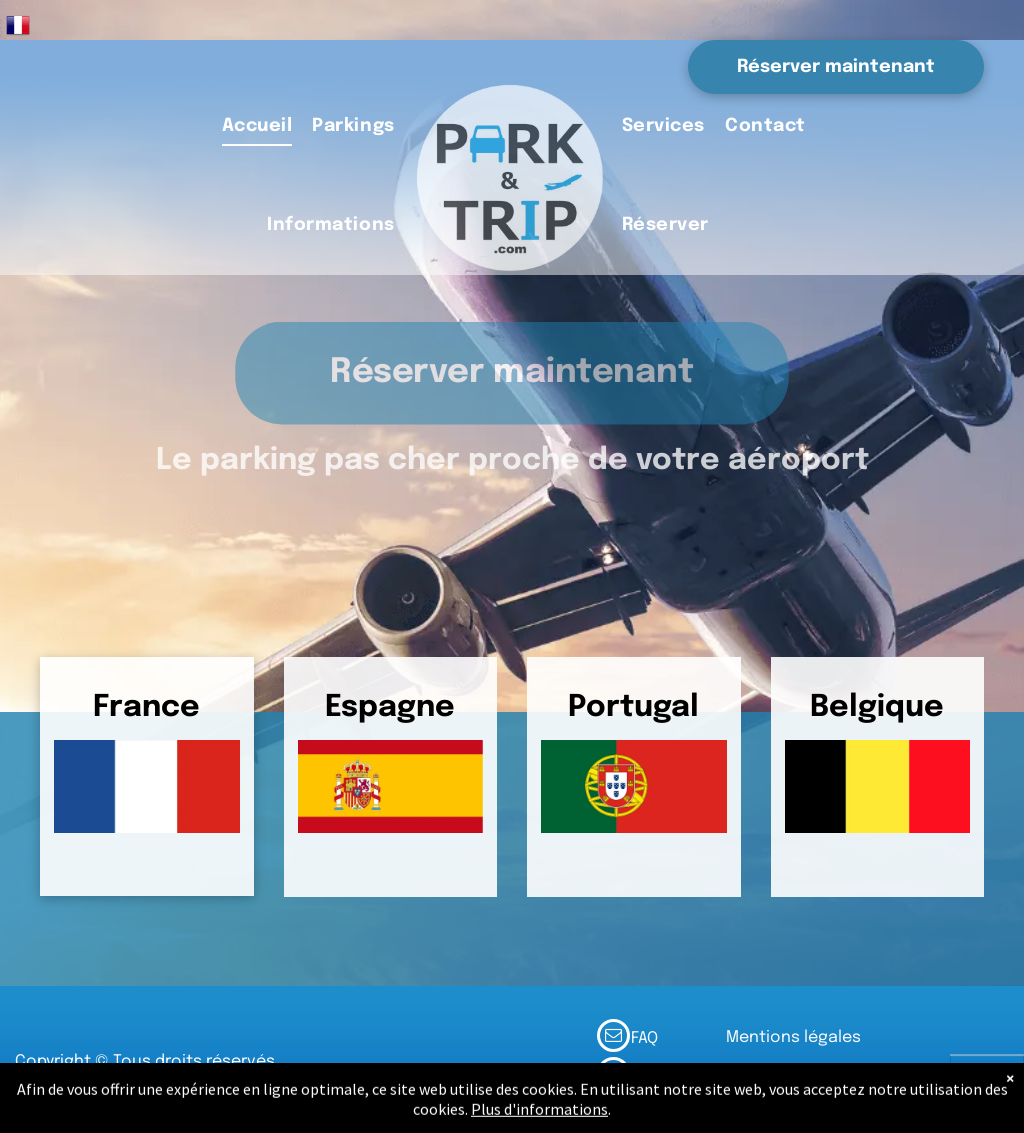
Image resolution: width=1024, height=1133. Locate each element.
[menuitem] (257, 127)
